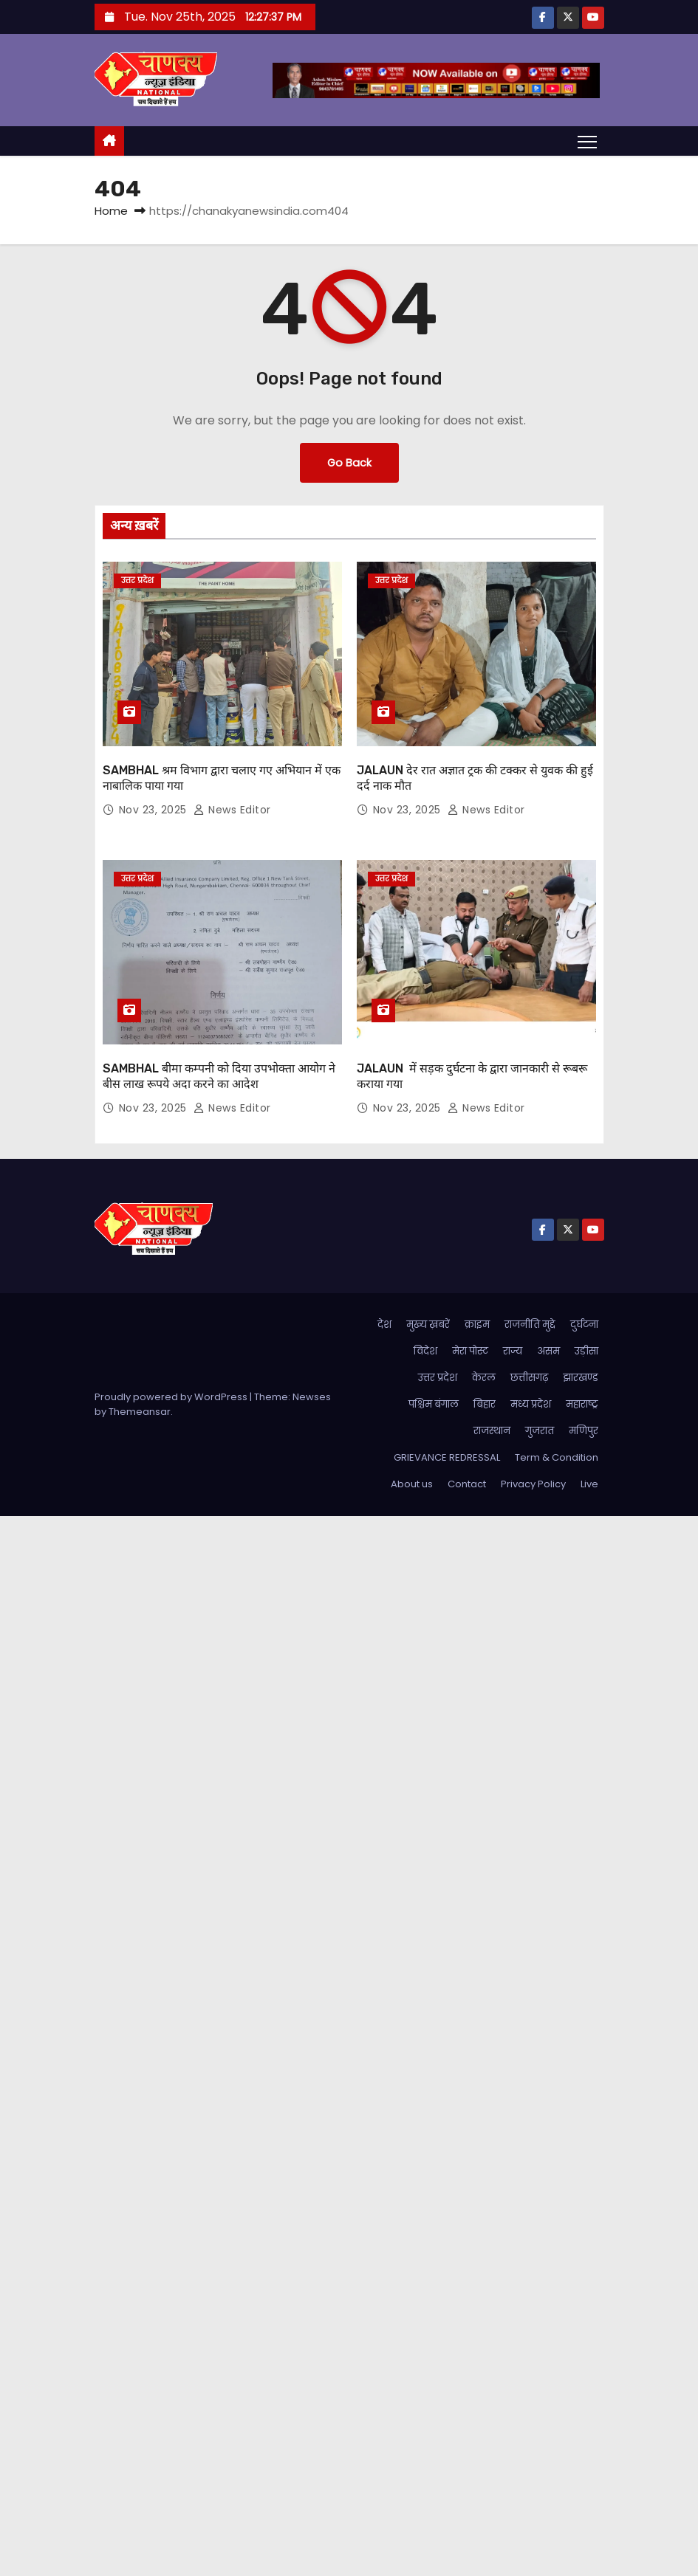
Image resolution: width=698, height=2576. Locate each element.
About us (412, 1484)
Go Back (349, 462)
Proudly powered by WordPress (172, 1397)
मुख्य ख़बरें (428, 1325)
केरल (484, 1378)
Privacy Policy (533, 1484)
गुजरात (539, 1431)
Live (589, 1484)
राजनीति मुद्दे (529, 1325)
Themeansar (140, 1412)
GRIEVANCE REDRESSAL (447, 1457)
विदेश (425, 1351)
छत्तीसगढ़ (529, 1378)
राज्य (512, 1351)
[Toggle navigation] (586, 141)
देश (384, 1325)
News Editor (232, 809)
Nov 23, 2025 (155, 809)
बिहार (484, 1404)
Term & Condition (556, 1457)
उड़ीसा (586, 1351)
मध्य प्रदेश (530, 1404)
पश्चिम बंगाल (433, 1404)
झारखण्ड (580, 1378)
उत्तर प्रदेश (137, 580)
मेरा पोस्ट (470, 1351)
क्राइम (477, 1325)
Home (111, 210)
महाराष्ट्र (582, 1404)
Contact (467, 1484)
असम (548, 1351)
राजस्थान (491, 1431)
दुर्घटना (584, 1325)
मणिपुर (583, 1431)
